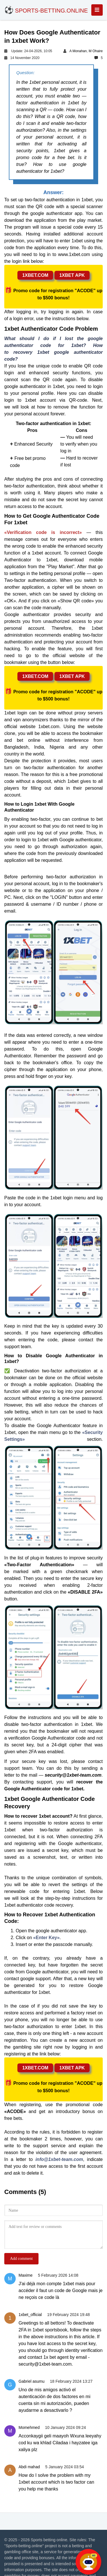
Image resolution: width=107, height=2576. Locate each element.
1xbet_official (30, 2314)
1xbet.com (35, 275)
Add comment (21, 2258)
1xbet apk (72, 275)
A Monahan (78, 51)
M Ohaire (96, 51)
